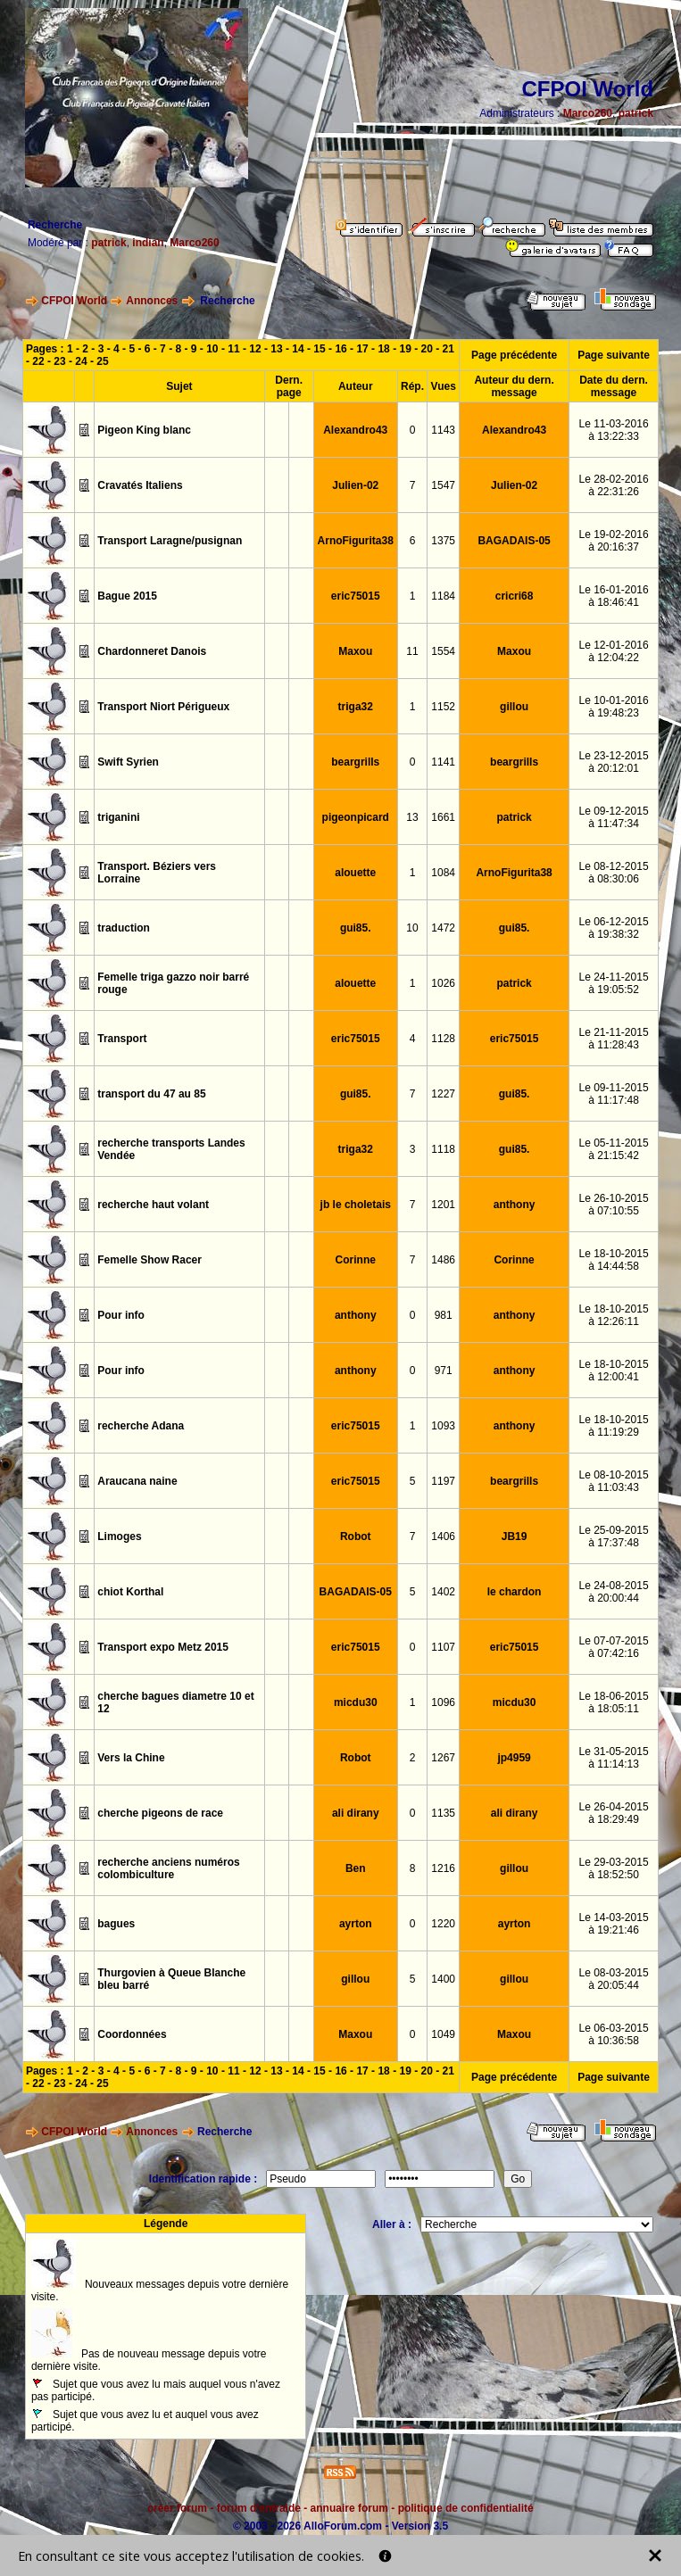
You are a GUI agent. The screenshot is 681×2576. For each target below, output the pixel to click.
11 (233, 349)
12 (255, 349)
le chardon (514, 1592)
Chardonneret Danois (151, 651)
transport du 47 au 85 (151, 1094)
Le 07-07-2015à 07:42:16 (613, 1647)
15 (319, 349)
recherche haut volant (153, 1204)
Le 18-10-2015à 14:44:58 (613, 1259)
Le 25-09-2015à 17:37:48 (613, 1536)
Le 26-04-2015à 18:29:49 (613, 1813)
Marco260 (587, 113)
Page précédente (514, 355)
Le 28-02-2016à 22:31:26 (613, 485)
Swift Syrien (128, 762)
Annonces (152, 300)
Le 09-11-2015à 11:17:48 (613, 1093)
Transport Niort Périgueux (163, 706)
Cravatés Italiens (139, 485)
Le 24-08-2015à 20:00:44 (613, 1591)
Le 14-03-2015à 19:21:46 (613, 1923)
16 (340, 349)
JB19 (514, 1536)
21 (448, 349)
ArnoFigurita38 (356, 540)
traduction (123, 928)
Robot (355, 1536)
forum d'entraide (259, 2508)
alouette (355, 872)
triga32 (355, 706)
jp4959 (513, 1758)
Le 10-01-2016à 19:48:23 (613, 706)
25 (102, 361)
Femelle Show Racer (149, 1260)
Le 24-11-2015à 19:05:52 (613, 983)
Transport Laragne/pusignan (169, 540)
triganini (118, 817)
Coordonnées (131, 2034)
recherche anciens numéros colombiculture (168, 1868)
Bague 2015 (127, 596)
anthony (515, 1204)
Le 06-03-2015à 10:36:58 (613, 2034)
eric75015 (355, 596)
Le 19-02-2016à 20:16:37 (613, 540)
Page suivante (613, 355)
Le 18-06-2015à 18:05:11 (613, 1702)
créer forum (177, 2508)
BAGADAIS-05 (514, 540)
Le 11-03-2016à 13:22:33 (613, 430)
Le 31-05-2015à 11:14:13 (613, 1757)
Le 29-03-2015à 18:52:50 (613, 1868)
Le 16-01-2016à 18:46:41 (613, 596)
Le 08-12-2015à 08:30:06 (613, 872)
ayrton (355, 1924)
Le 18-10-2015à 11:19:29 (613, 1425)
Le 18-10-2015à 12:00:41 (613, 1370)
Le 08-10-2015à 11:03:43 (613, 1481)
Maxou (355, 651)
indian (147, 242)
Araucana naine (137, 1481)
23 (59, 361)
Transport (121, 1038)
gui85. (355, 928)
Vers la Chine (130, 1758)
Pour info (121, 1315)
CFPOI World (74, 300)
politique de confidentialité (466, 2508)
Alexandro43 (355, 430)
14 (297, 349)
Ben (355, 1868)
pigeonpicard (355, 817)
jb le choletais (355, 1204)
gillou (514, 706)
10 (212, 349)
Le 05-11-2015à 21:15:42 (613, 1149)
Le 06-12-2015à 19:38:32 (613, 927)
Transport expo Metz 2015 (162, 1647)
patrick (636, 113)
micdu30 (356, 1702)
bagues (116, 1924)
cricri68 (514, 596)
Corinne (356, 1260)
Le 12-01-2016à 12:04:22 (613, 651)
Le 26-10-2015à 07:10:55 (613, 1204)
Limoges (119, 1536)
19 (405, 349)
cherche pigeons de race (160, 1813)
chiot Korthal (130, 1592)
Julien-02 (355, 485)
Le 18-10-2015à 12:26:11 (613, 1315)
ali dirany (355, 1813)
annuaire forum (349, 2508)
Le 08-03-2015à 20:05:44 (613, 1979)
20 (427, 349)
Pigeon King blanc (144, 430)
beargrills (355, 762)
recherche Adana (140, 1426)
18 (383, 349)
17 (362, 349)
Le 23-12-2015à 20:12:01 (613, 762)
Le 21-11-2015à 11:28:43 (613, 1038)
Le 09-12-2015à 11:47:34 (613, 817)
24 (81, 361)
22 (38, 361)
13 (276, 349)
